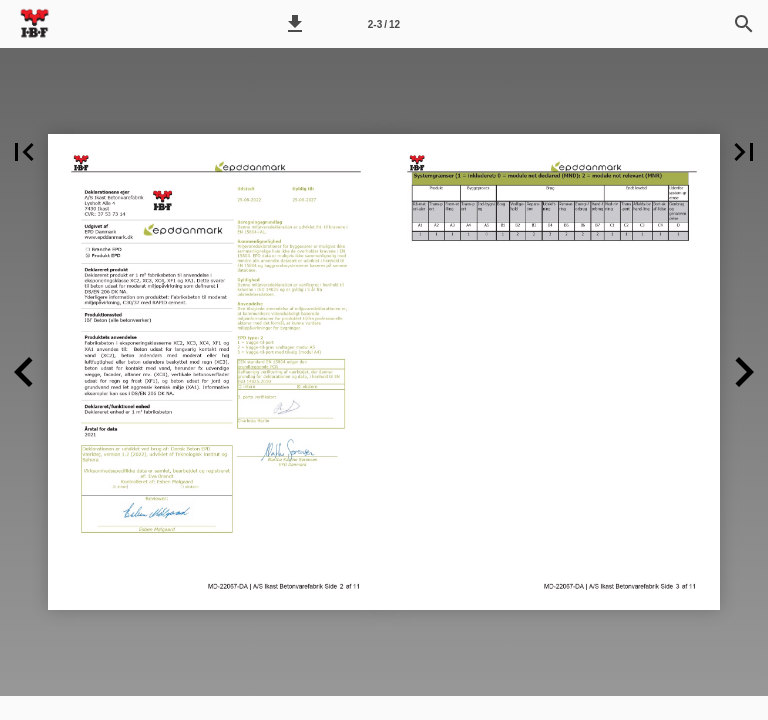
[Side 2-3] (384, 24)
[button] (295, 24)
